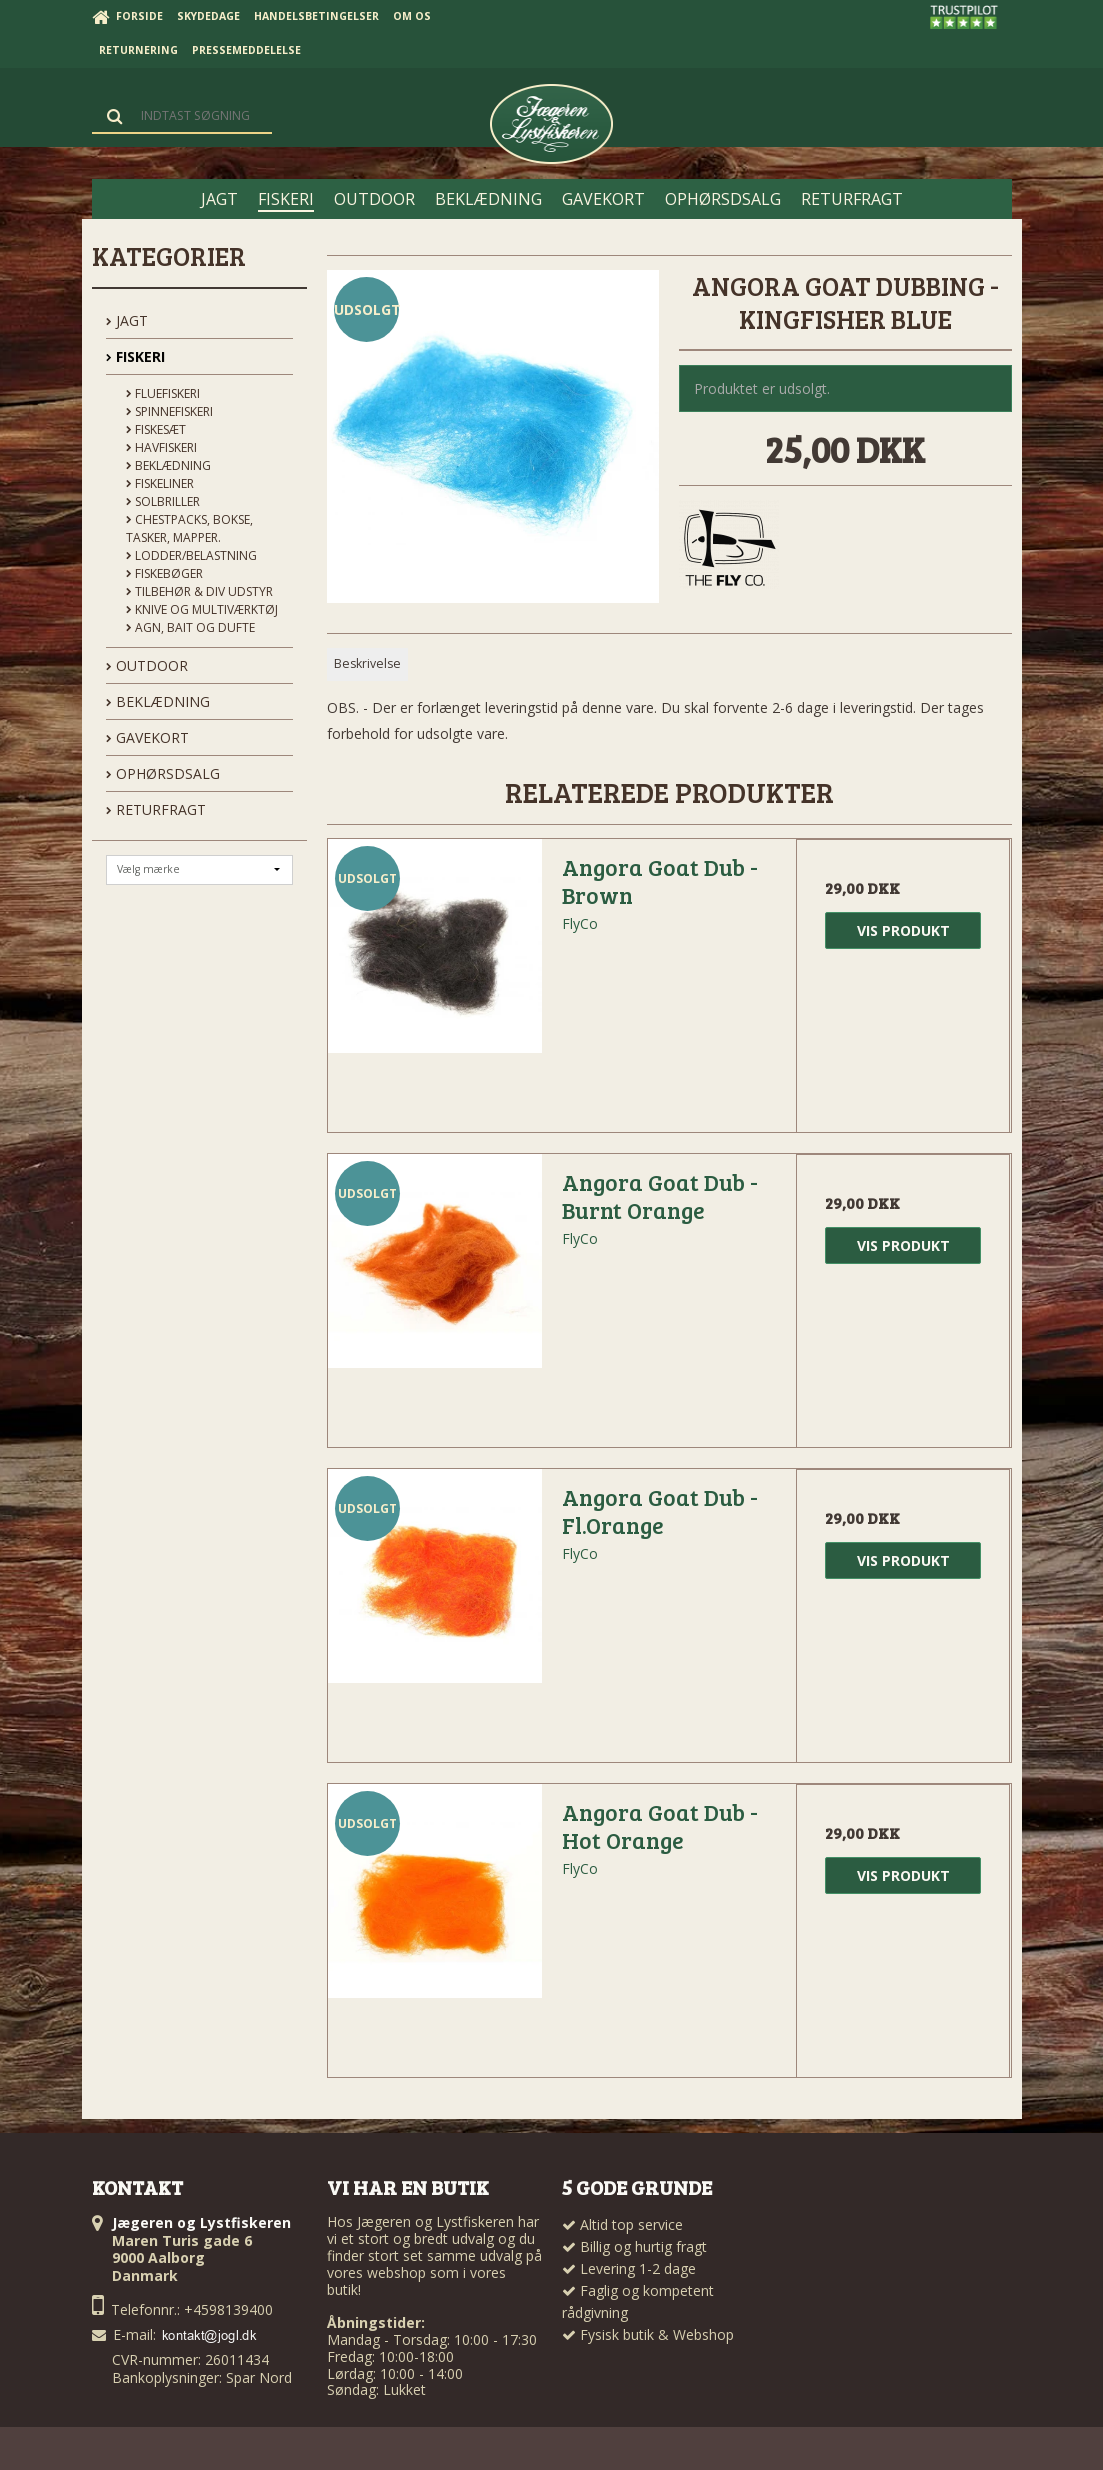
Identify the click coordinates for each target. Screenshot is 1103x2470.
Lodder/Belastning (191, 555)
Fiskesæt (156, 429)
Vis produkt (903, 930)
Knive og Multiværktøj (202, 609)
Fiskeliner (160, 483)
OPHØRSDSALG (163, 773)
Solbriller (163, 501)
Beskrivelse (367, 663)
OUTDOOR (147, 665)
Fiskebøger (164, 573)
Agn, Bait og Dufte (190, 627)
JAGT (127, 320)
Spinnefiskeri (169, 411)
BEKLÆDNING (158, 701)
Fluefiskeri (163, 393)
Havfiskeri (161, 447)
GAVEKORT (147, 737)
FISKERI (135, 356)
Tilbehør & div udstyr (199, 591)
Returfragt (156, 809)
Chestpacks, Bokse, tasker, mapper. (189, 528)
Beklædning (168, 465)
